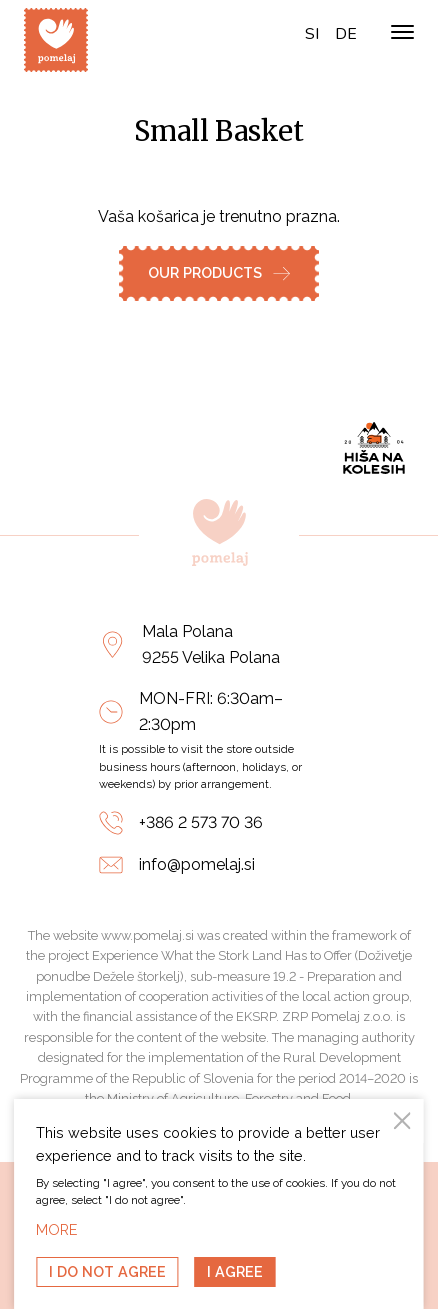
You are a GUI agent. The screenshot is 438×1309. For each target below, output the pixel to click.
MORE (56, 1229)
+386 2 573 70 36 (201, 822)
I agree (235, 1271)
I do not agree (107, 1271)
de (346, 34)
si (312, 34)
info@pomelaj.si (197, 864)
